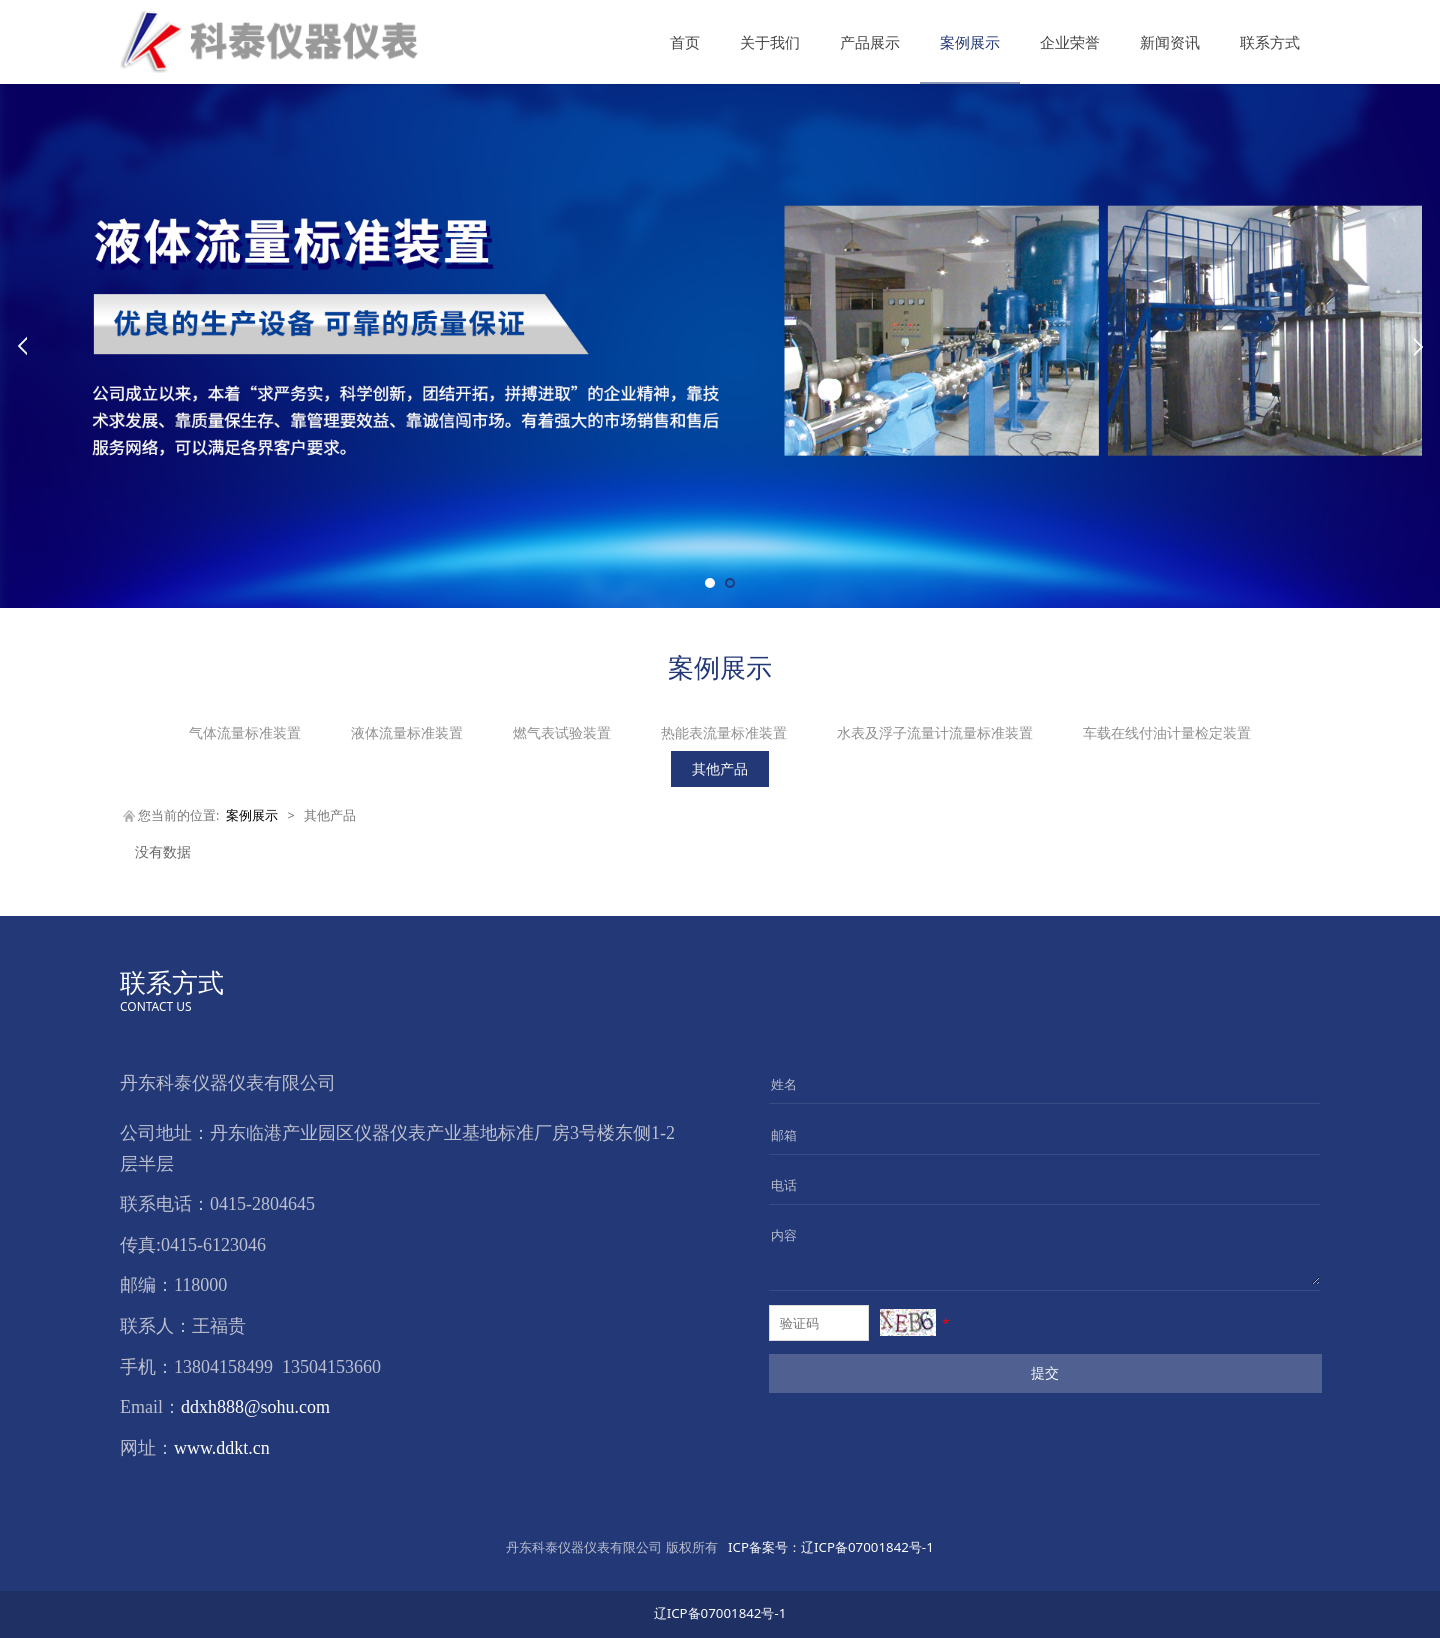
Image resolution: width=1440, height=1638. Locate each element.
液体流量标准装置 (407, 732)
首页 (685, 42)
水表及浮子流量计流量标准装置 (935, 732)
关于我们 (770, 42)
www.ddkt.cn (222, 1448)
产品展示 (870, 42)
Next (1418, 346)
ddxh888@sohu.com (255, 1407)
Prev (22, 346)
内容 (784, 1235)
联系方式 (1270, 42)
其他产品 (720, 768)
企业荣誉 (1070, 42)
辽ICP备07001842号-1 (829, 1547)
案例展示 (970, 42)
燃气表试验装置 (562, 732)
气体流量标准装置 (245, 732)
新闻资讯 (1170, 42)
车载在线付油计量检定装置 (1167, 732)
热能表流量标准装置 (724, 732)
